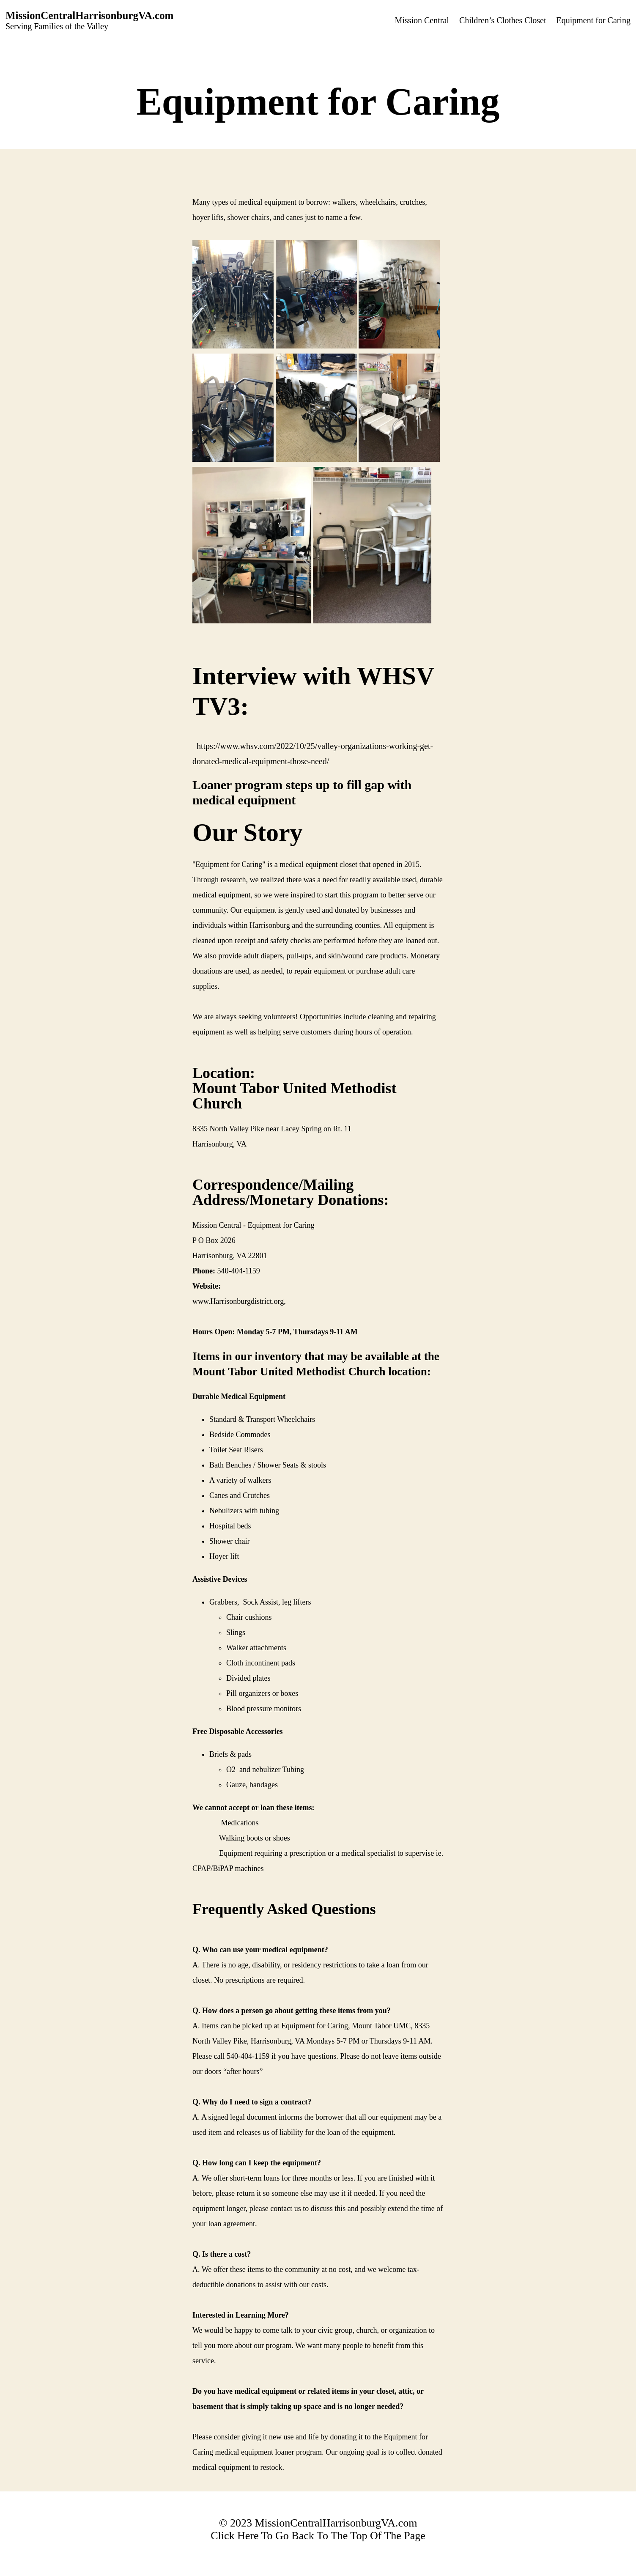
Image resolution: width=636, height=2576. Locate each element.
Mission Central (422, 20)
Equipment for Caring (593, 20)
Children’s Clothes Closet (502, 20)
